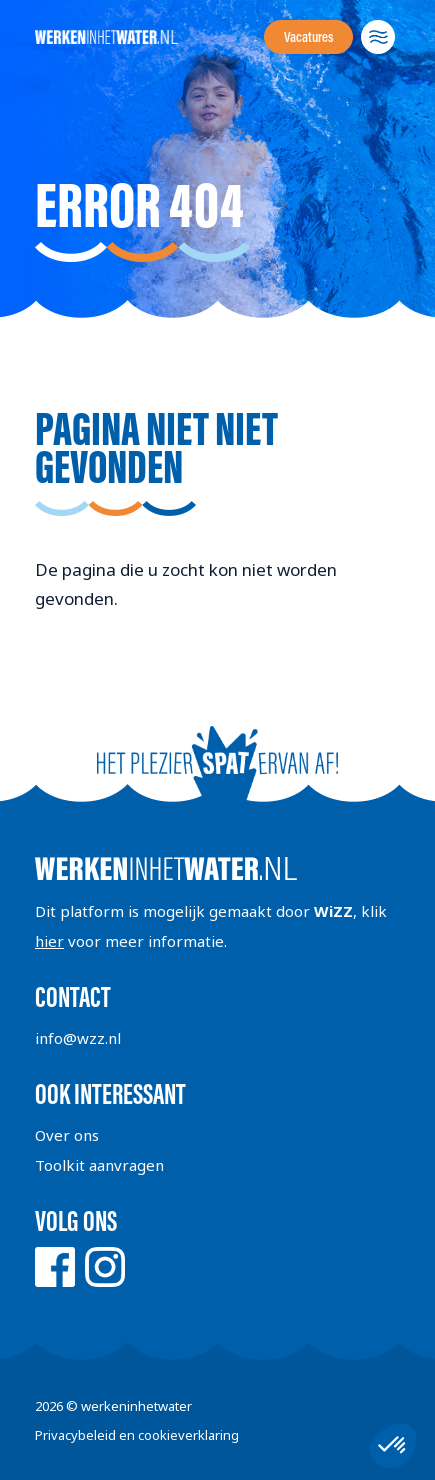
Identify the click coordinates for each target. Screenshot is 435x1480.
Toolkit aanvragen (99, 1165)
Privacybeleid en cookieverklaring (137, 1435)
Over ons (67, 1135)
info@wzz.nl (78, 1038)
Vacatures (308, 37)
